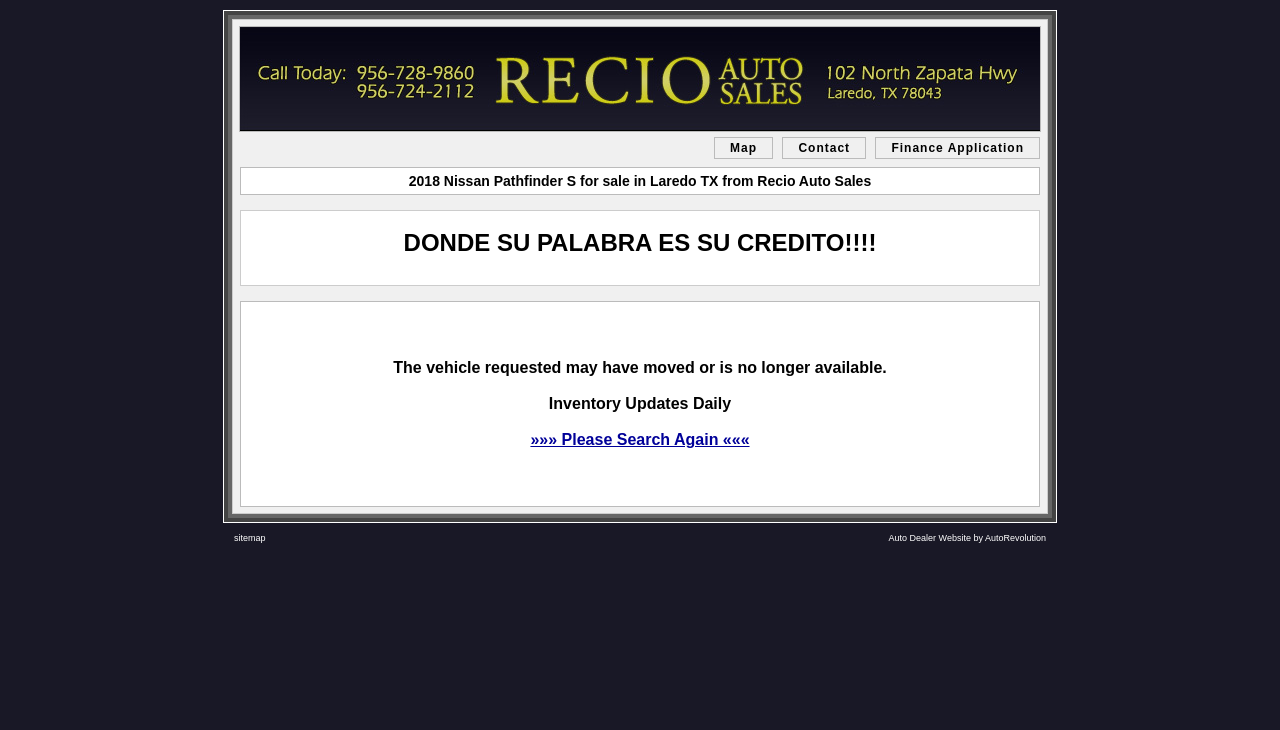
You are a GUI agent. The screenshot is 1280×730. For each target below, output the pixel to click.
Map (743, 148)
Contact (824, 148)
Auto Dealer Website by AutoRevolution (967, 538)
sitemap (250, 538)
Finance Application (957, 148)
